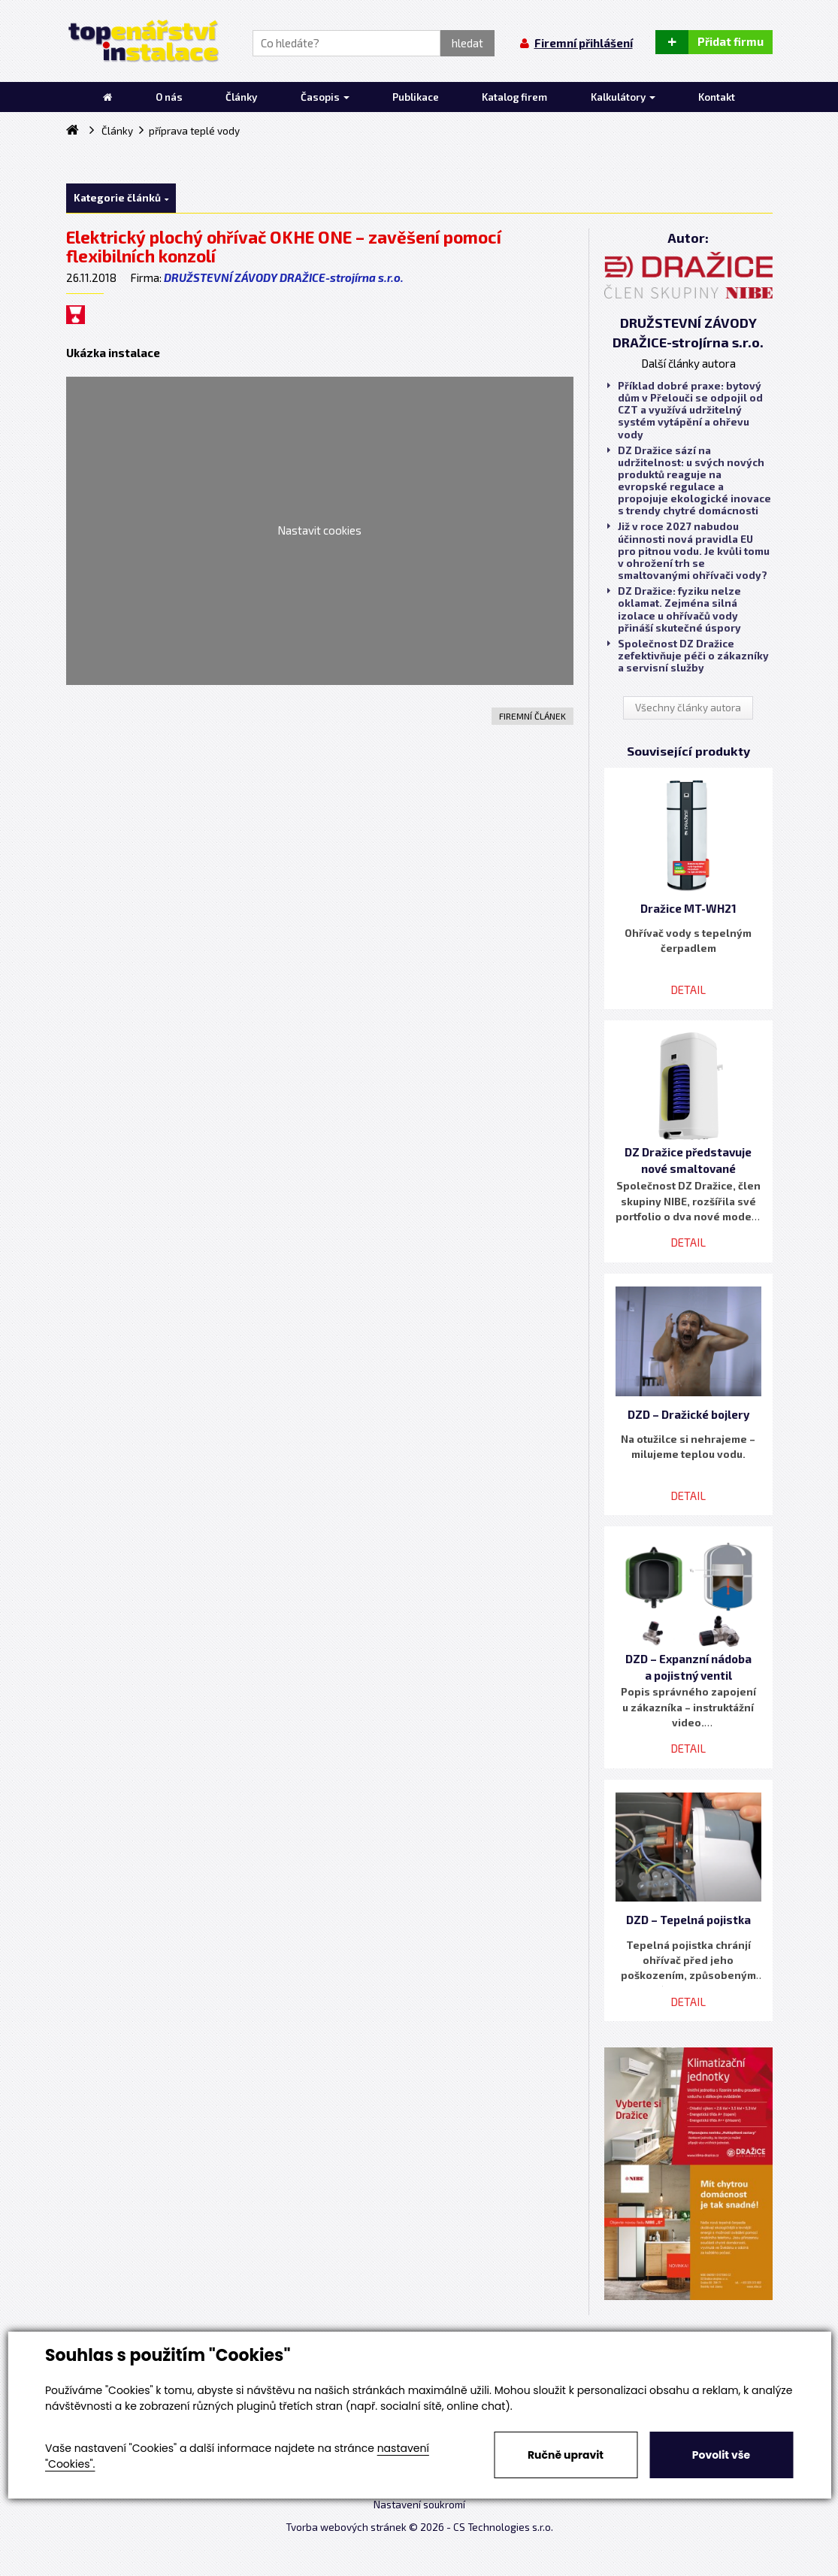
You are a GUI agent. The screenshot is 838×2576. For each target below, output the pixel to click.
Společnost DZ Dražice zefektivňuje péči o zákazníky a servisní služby (688, 656)
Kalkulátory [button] (623, 97)
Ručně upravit (566, 2454)
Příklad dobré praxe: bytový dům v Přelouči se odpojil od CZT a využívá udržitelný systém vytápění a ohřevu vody (685, 410)
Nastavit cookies (319, 530)
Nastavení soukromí (419, 2505)
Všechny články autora (688, 708)
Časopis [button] (325, 97)
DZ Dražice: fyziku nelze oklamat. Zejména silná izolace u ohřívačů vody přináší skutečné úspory (674, 609)
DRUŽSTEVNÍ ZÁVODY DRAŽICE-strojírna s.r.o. (284, 277)
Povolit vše (721, 2454)
